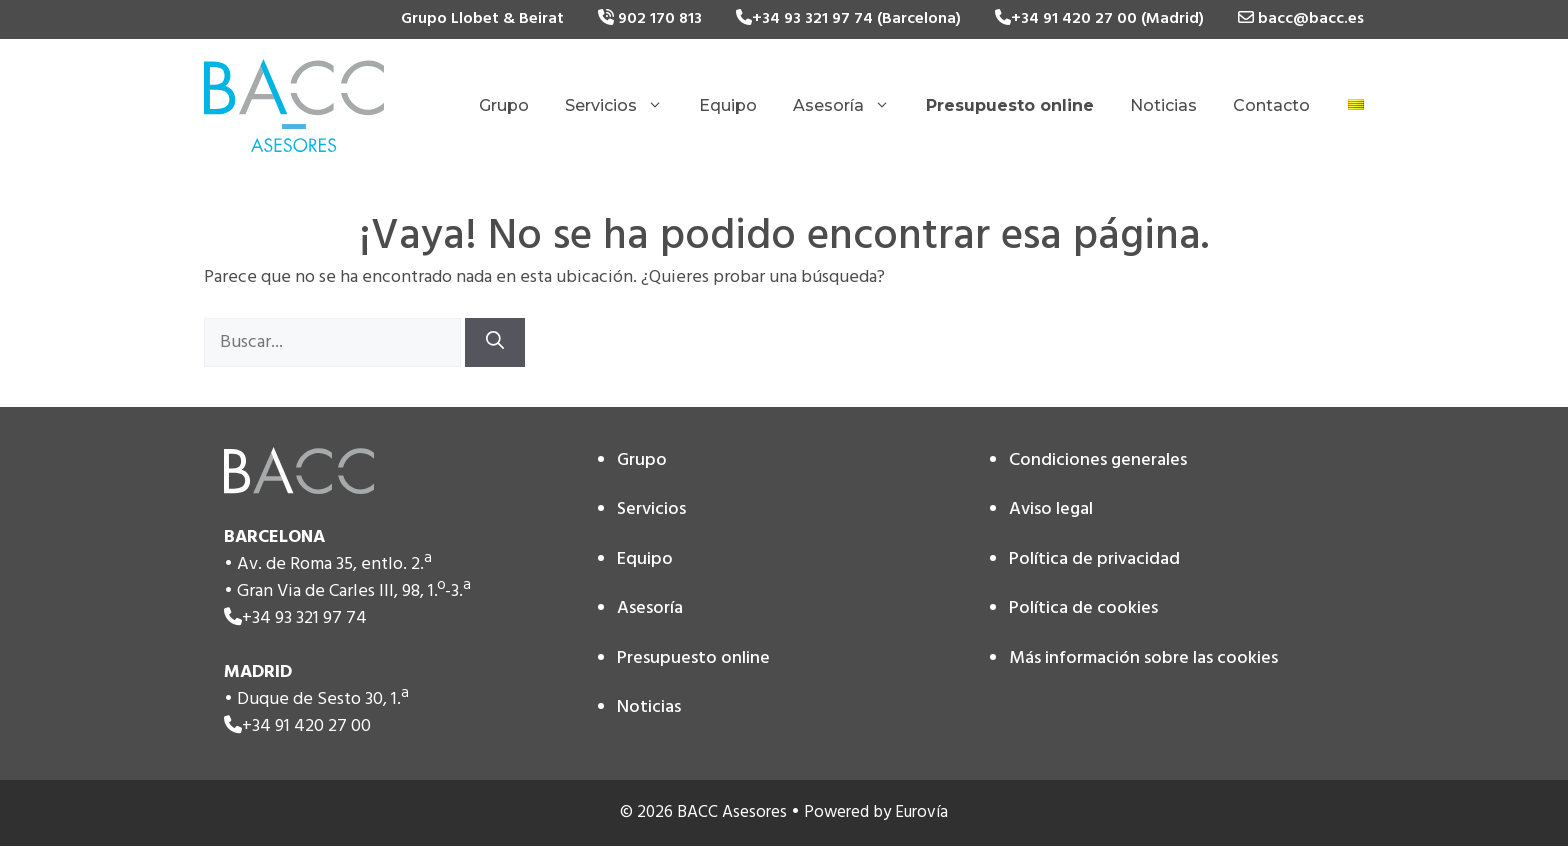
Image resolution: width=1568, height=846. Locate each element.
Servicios (623, 106)
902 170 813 (650, 19)
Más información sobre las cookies (1143, 658)
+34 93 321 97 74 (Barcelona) (848, 19)
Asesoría (850, 106)
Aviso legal (1051, 509)
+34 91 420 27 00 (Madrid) (1099, 19)
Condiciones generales (1098, 460)
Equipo (728, 105)
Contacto (1271, 105)
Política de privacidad (1094, 559)
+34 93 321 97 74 (304, 618)
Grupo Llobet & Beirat (482, 19)
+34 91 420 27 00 (306, 726)
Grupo (504, 105)
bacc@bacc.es (1301, 19)
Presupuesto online (693, 658)
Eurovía (921, 812)
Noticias (1163, 105)
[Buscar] (495, 342)
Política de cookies (1083, 608)
